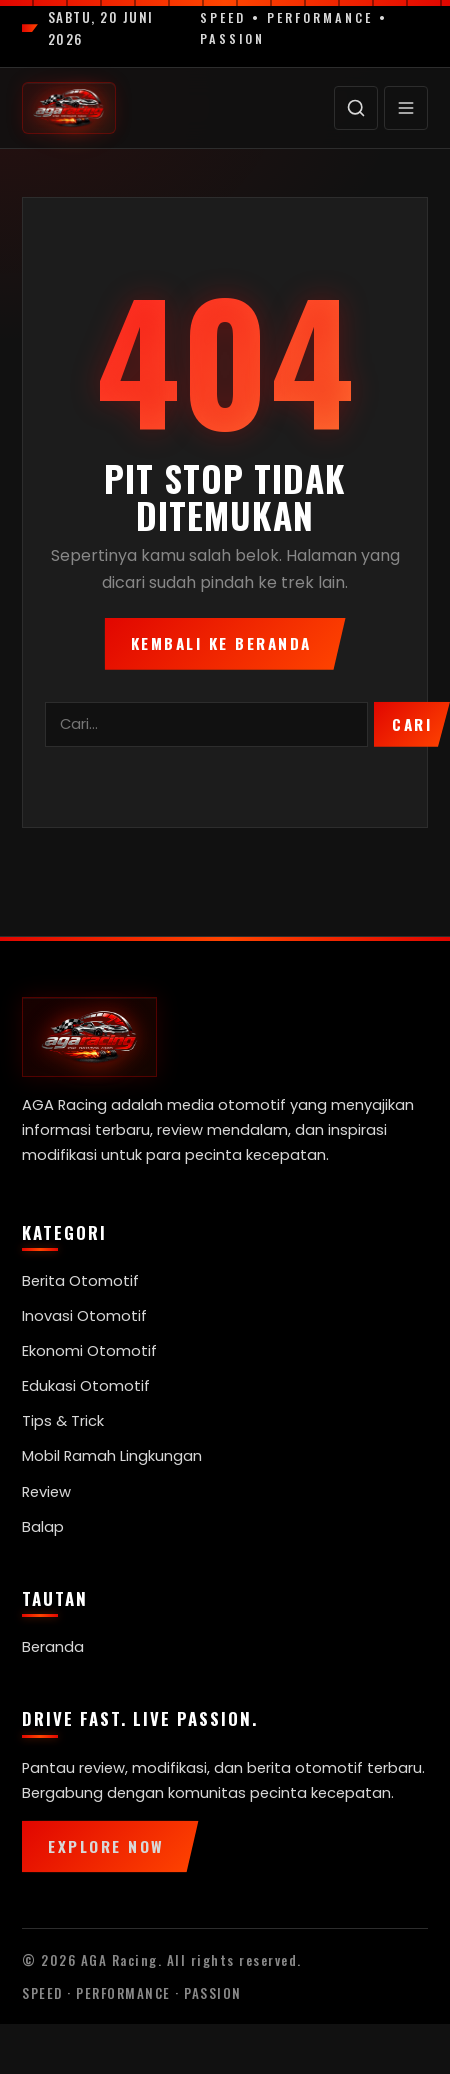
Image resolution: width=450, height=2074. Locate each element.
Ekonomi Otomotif (89, 1351)
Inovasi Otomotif (84, 1316)
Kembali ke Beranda (221, 643)
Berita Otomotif (80, 1281)
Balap (43, 1527)
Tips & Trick (63, 1421)
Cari (412, 724)
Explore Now (106, 1846)
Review (46, 1492)
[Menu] (406, 108)
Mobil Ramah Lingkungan (112, 1456)
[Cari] (356, 108)
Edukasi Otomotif (86, 1386)
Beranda (53, 1647)
